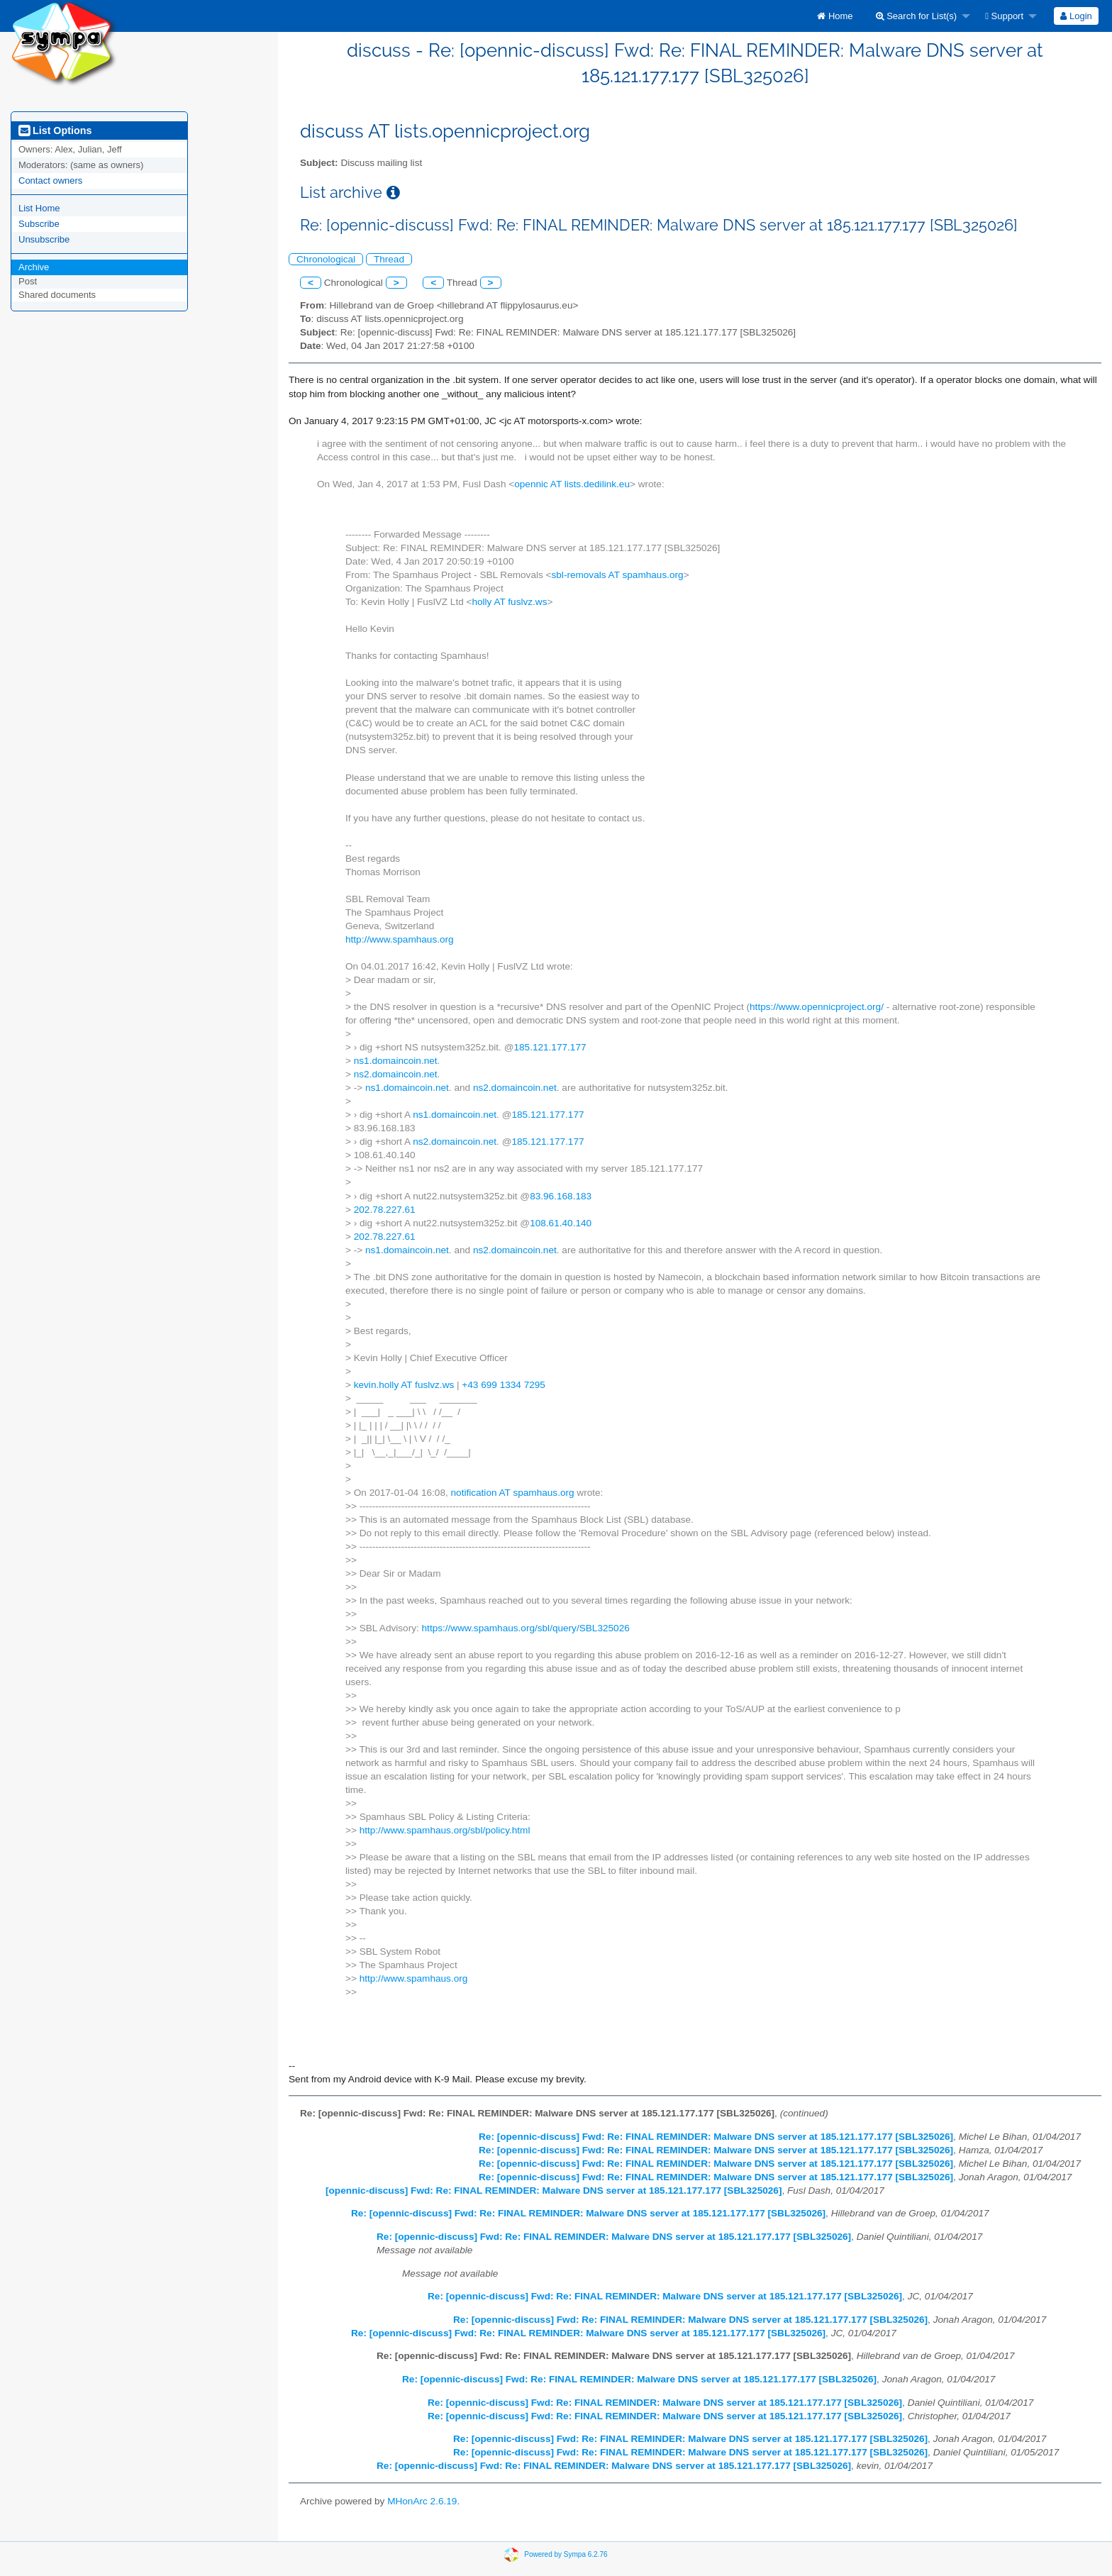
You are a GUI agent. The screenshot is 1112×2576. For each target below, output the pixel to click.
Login (1075, 16)
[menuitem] (835, 16)
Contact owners (50, 180)
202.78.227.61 (385, 1209)
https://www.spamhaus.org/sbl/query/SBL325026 (526, 1628)
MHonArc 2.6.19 (422, 2501)
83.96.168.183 (560, 1196)
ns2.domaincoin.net (396, 1074)
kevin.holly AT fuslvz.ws (404, 1384)
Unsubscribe (44, 239)
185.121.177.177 (549, 1047)
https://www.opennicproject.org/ (817, 1006)
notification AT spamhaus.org (512, 1492)
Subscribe (39, 223)
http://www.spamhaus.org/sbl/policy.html (445, 1830)
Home (834, 16)
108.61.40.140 (560, 1223)
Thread (389, 259)
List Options (54, 130)
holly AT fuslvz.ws (509, 601)
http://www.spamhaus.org (399, 939)
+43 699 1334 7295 (503, 1384)
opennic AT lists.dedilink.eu (572, 484)
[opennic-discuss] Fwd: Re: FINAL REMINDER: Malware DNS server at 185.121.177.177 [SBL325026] (554, 2190)
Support (1004, 16)
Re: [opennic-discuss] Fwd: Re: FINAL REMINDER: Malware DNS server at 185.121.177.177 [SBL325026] (716, 2136)
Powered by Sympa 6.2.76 (565, 2554)
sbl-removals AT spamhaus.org (618, 575)
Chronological (325, 259)
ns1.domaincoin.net (396, 1060)
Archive (33, 267)
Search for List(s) (916, 16)
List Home (39, 208)
